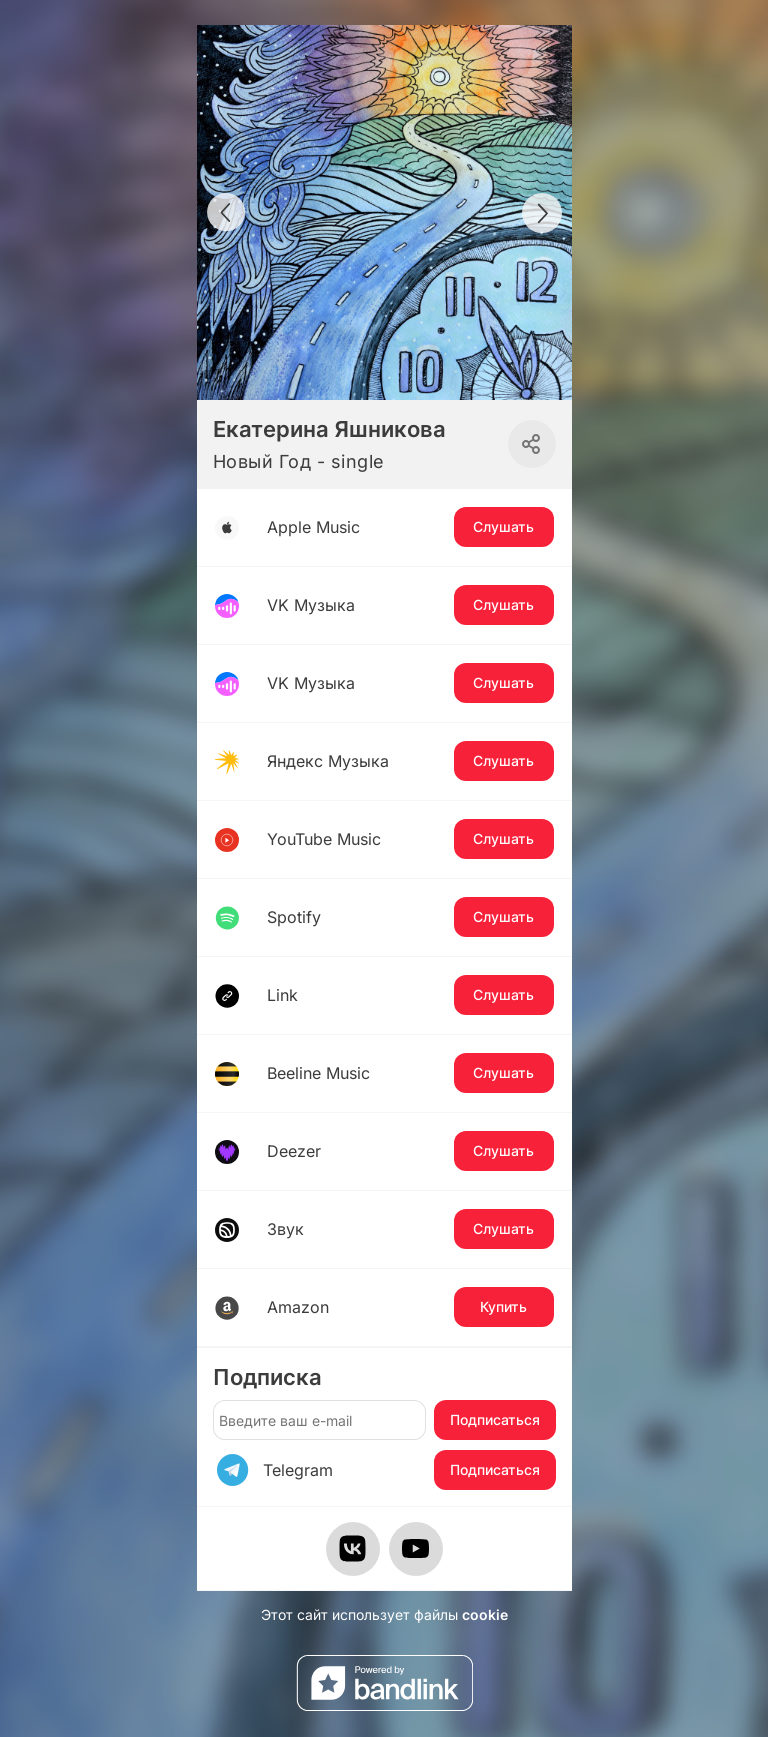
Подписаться (495, 1419)
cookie (485, 1614)
